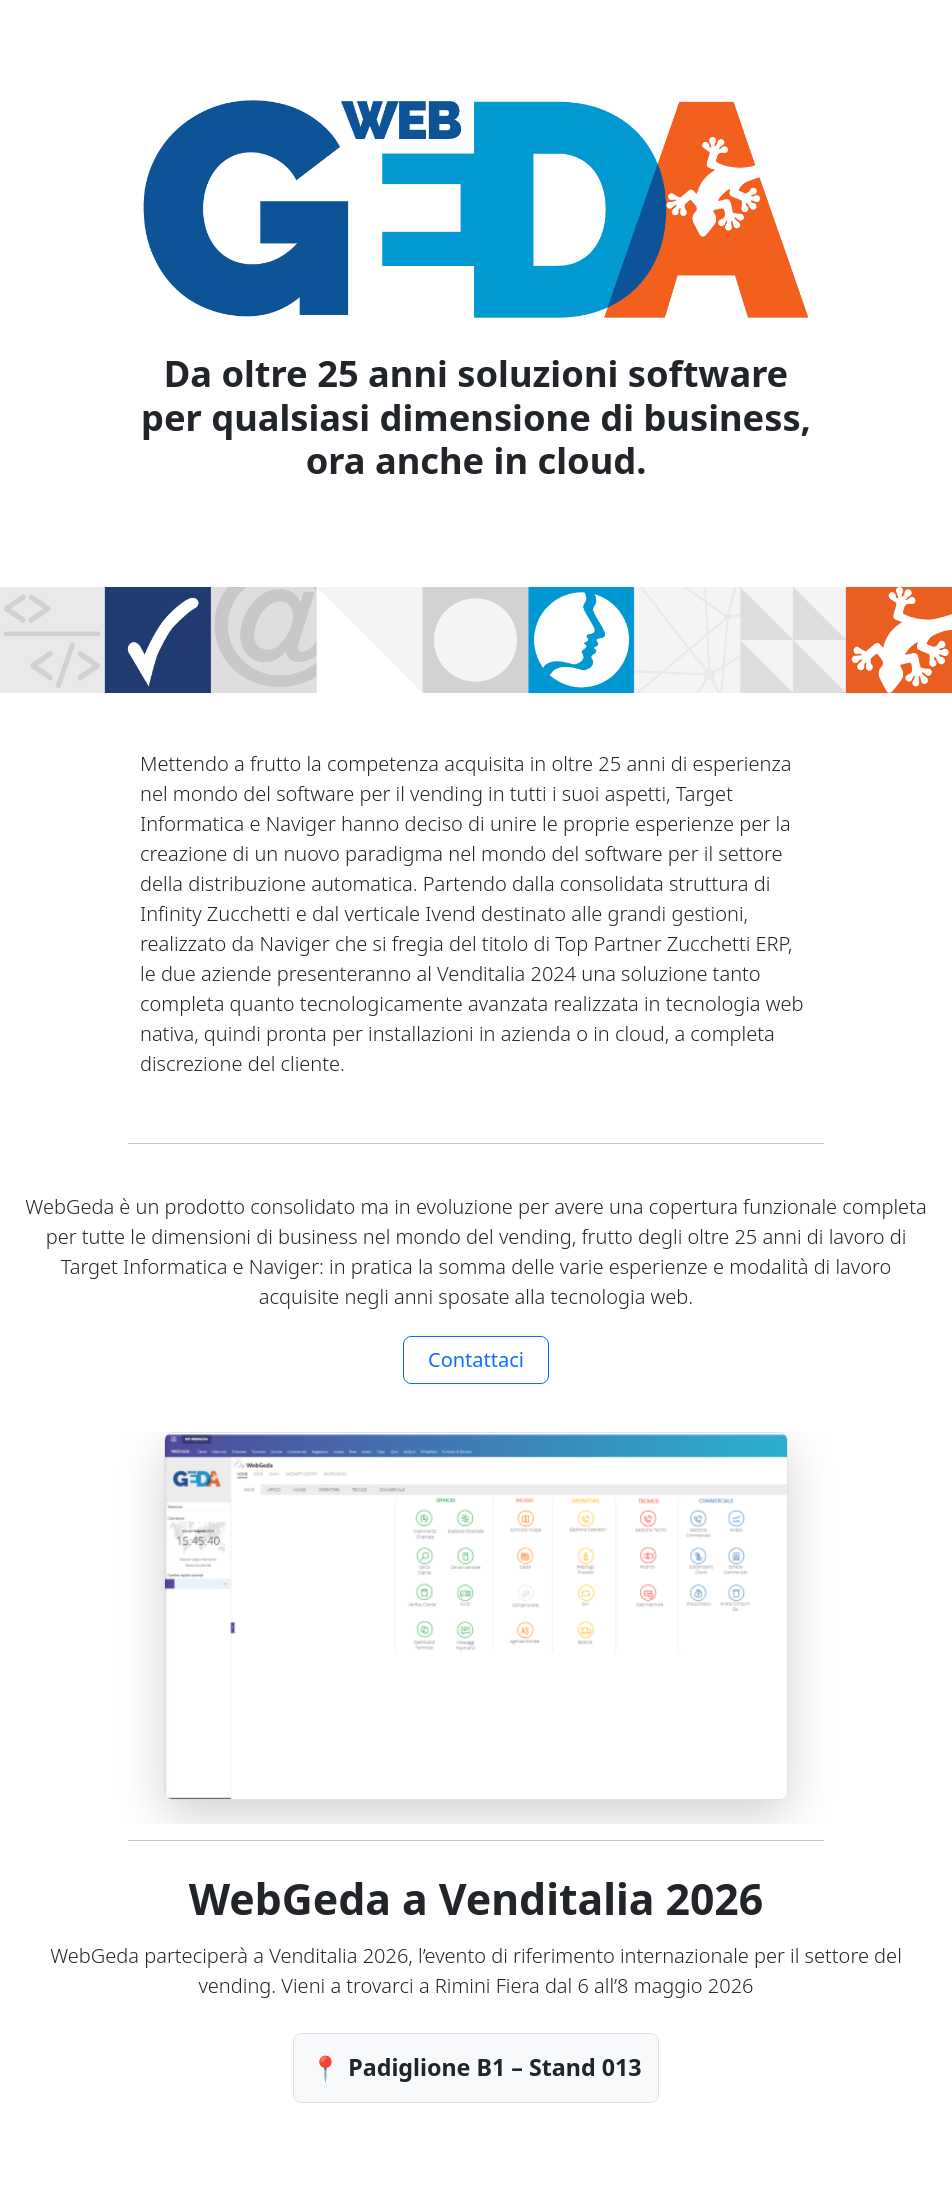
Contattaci (476, 1359)
